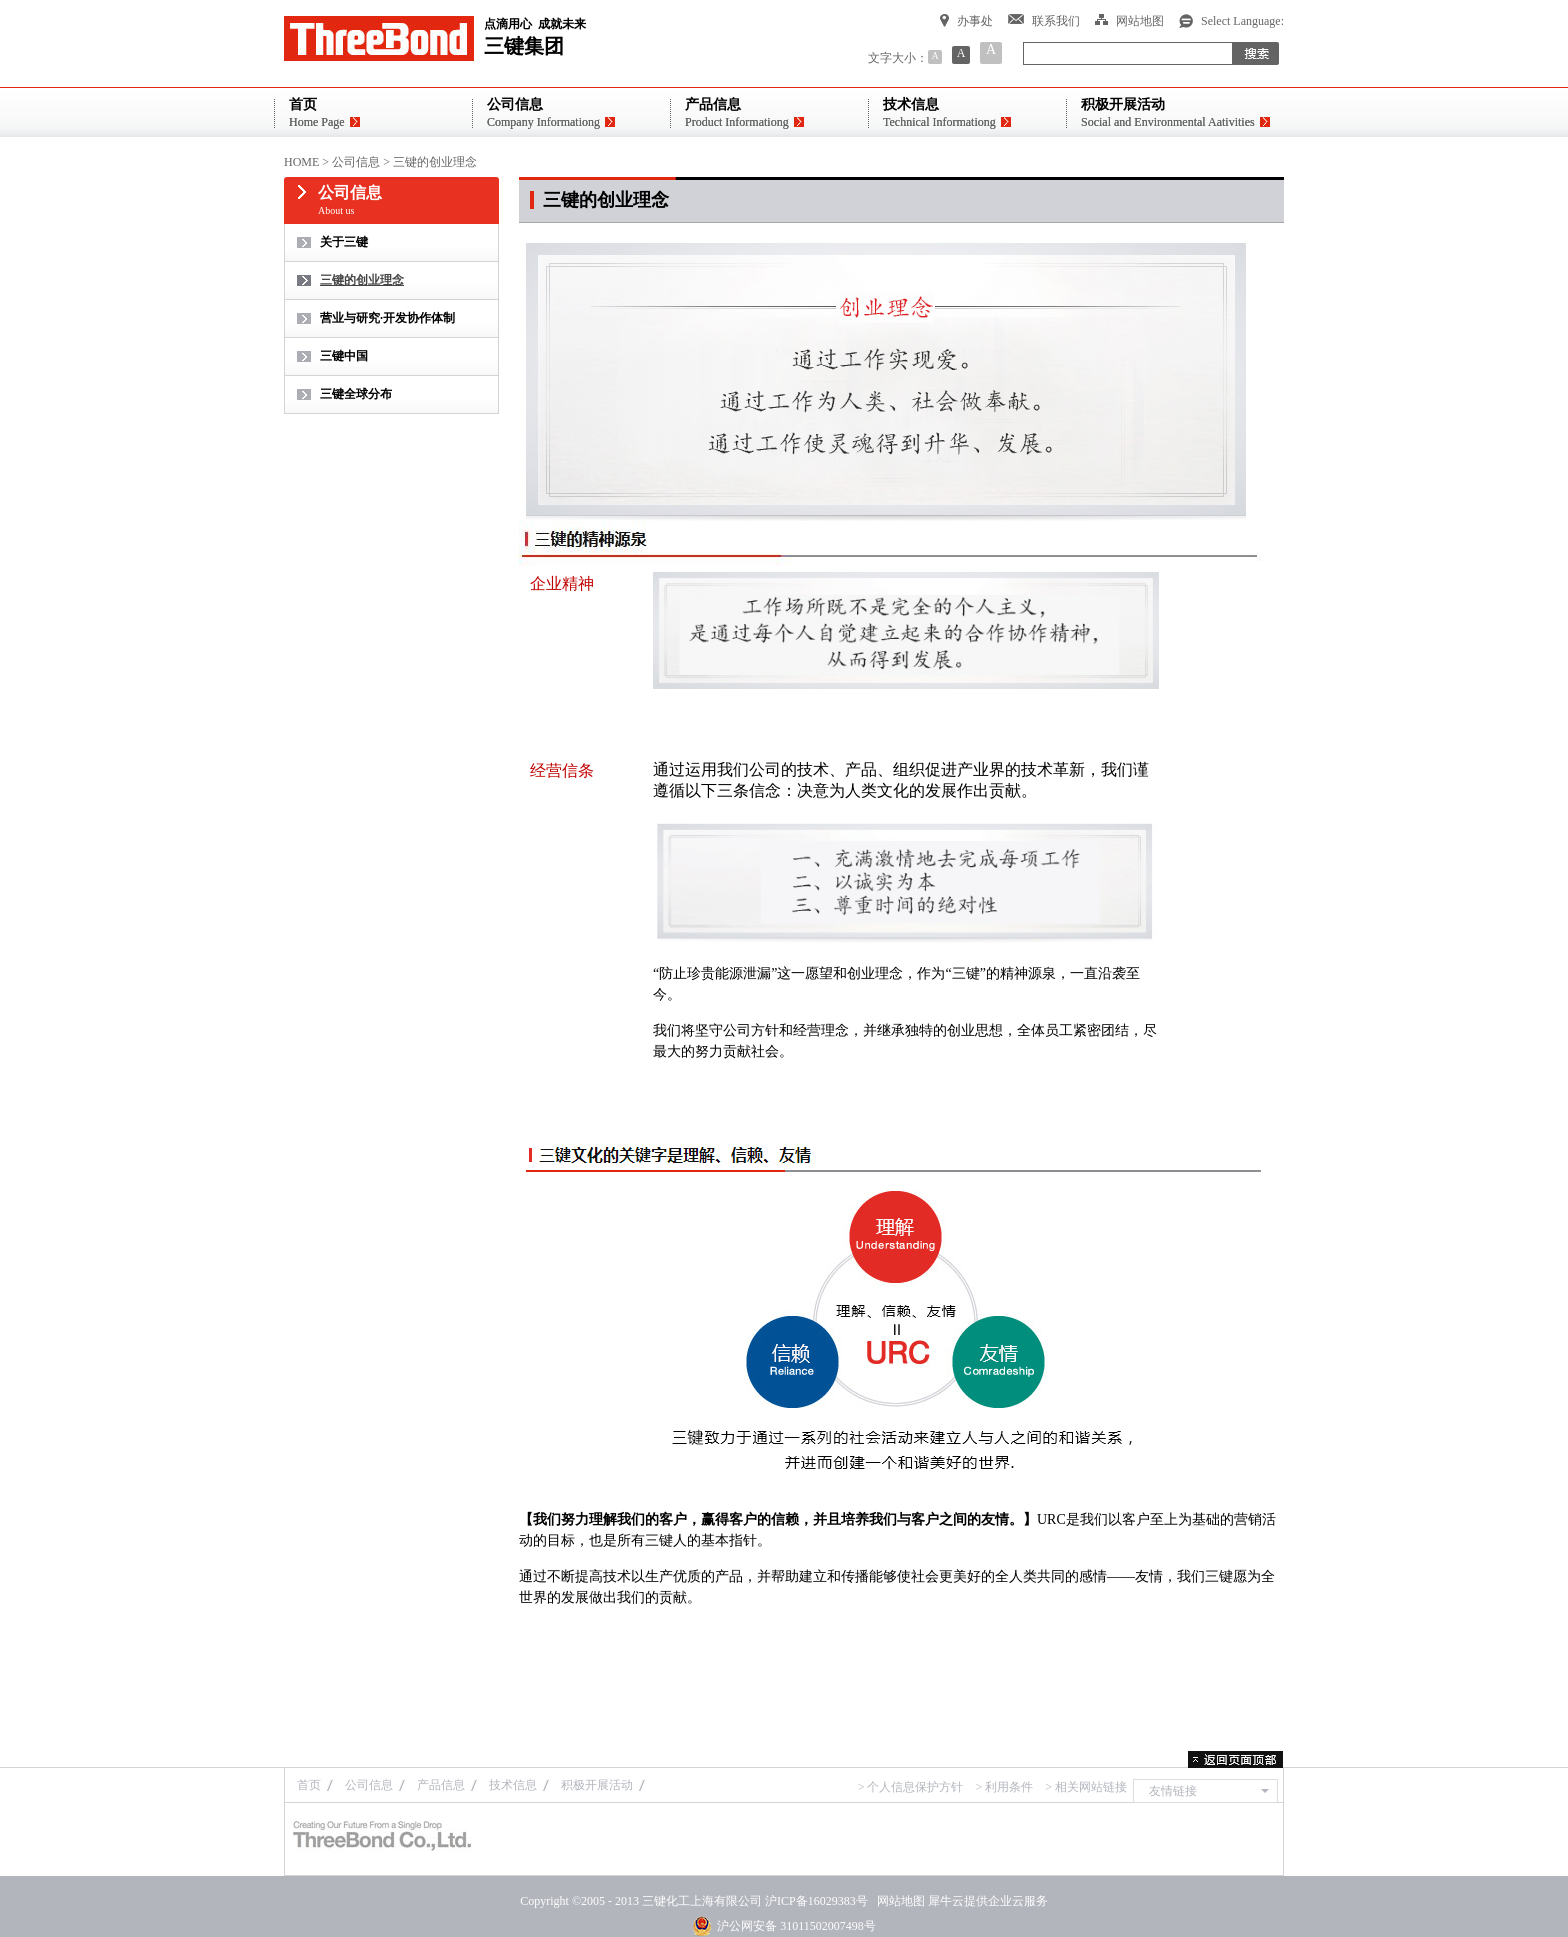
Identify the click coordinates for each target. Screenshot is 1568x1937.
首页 (309, 1785)
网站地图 (898, 1901)
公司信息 (356, 162)
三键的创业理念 (435, 162)
